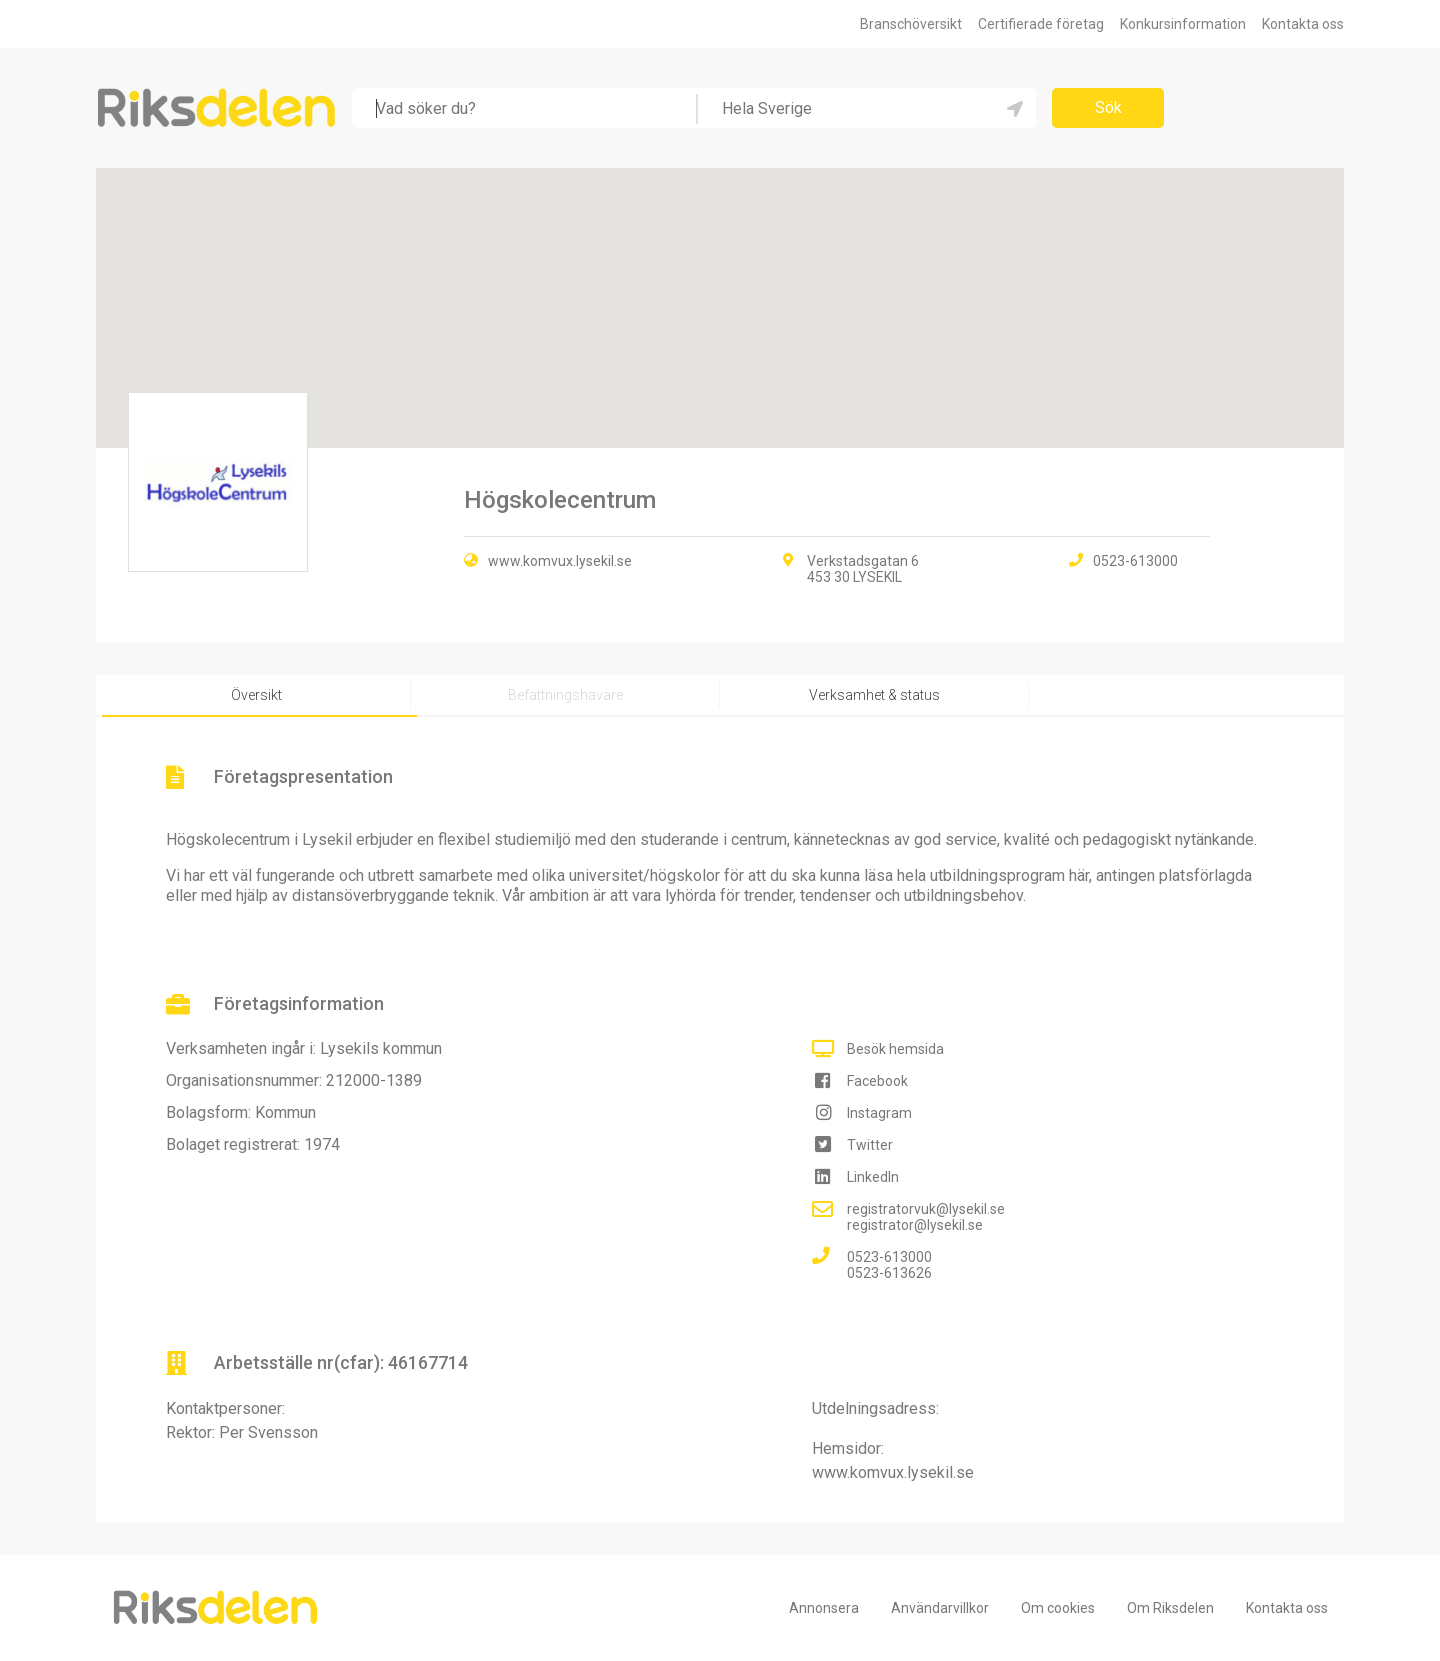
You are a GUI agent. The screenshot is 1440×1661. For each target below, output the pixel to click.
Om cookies (1058, 1608)
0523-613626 (889, 1273)
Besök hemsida (895, 1049)
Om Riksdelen (1170, 1608)
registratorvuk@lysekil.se (926, 1209)
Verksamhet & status (874, 695)
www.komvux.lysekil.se (560, 561)
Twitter (870, 1145)
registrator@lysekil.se (915, 1225)
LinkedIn (873, 1177)
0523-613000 (889, 1257)
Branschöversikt (911, 24)
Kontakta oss (1303, 24)
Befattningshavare (565, 695)
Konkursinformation (1183, 24)
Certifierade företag (1041, 24)
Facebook (877, 1081)
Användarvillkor (940, 1608)
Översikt (256, 695)
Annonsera (824, 1608)
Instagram (879, 1113)
